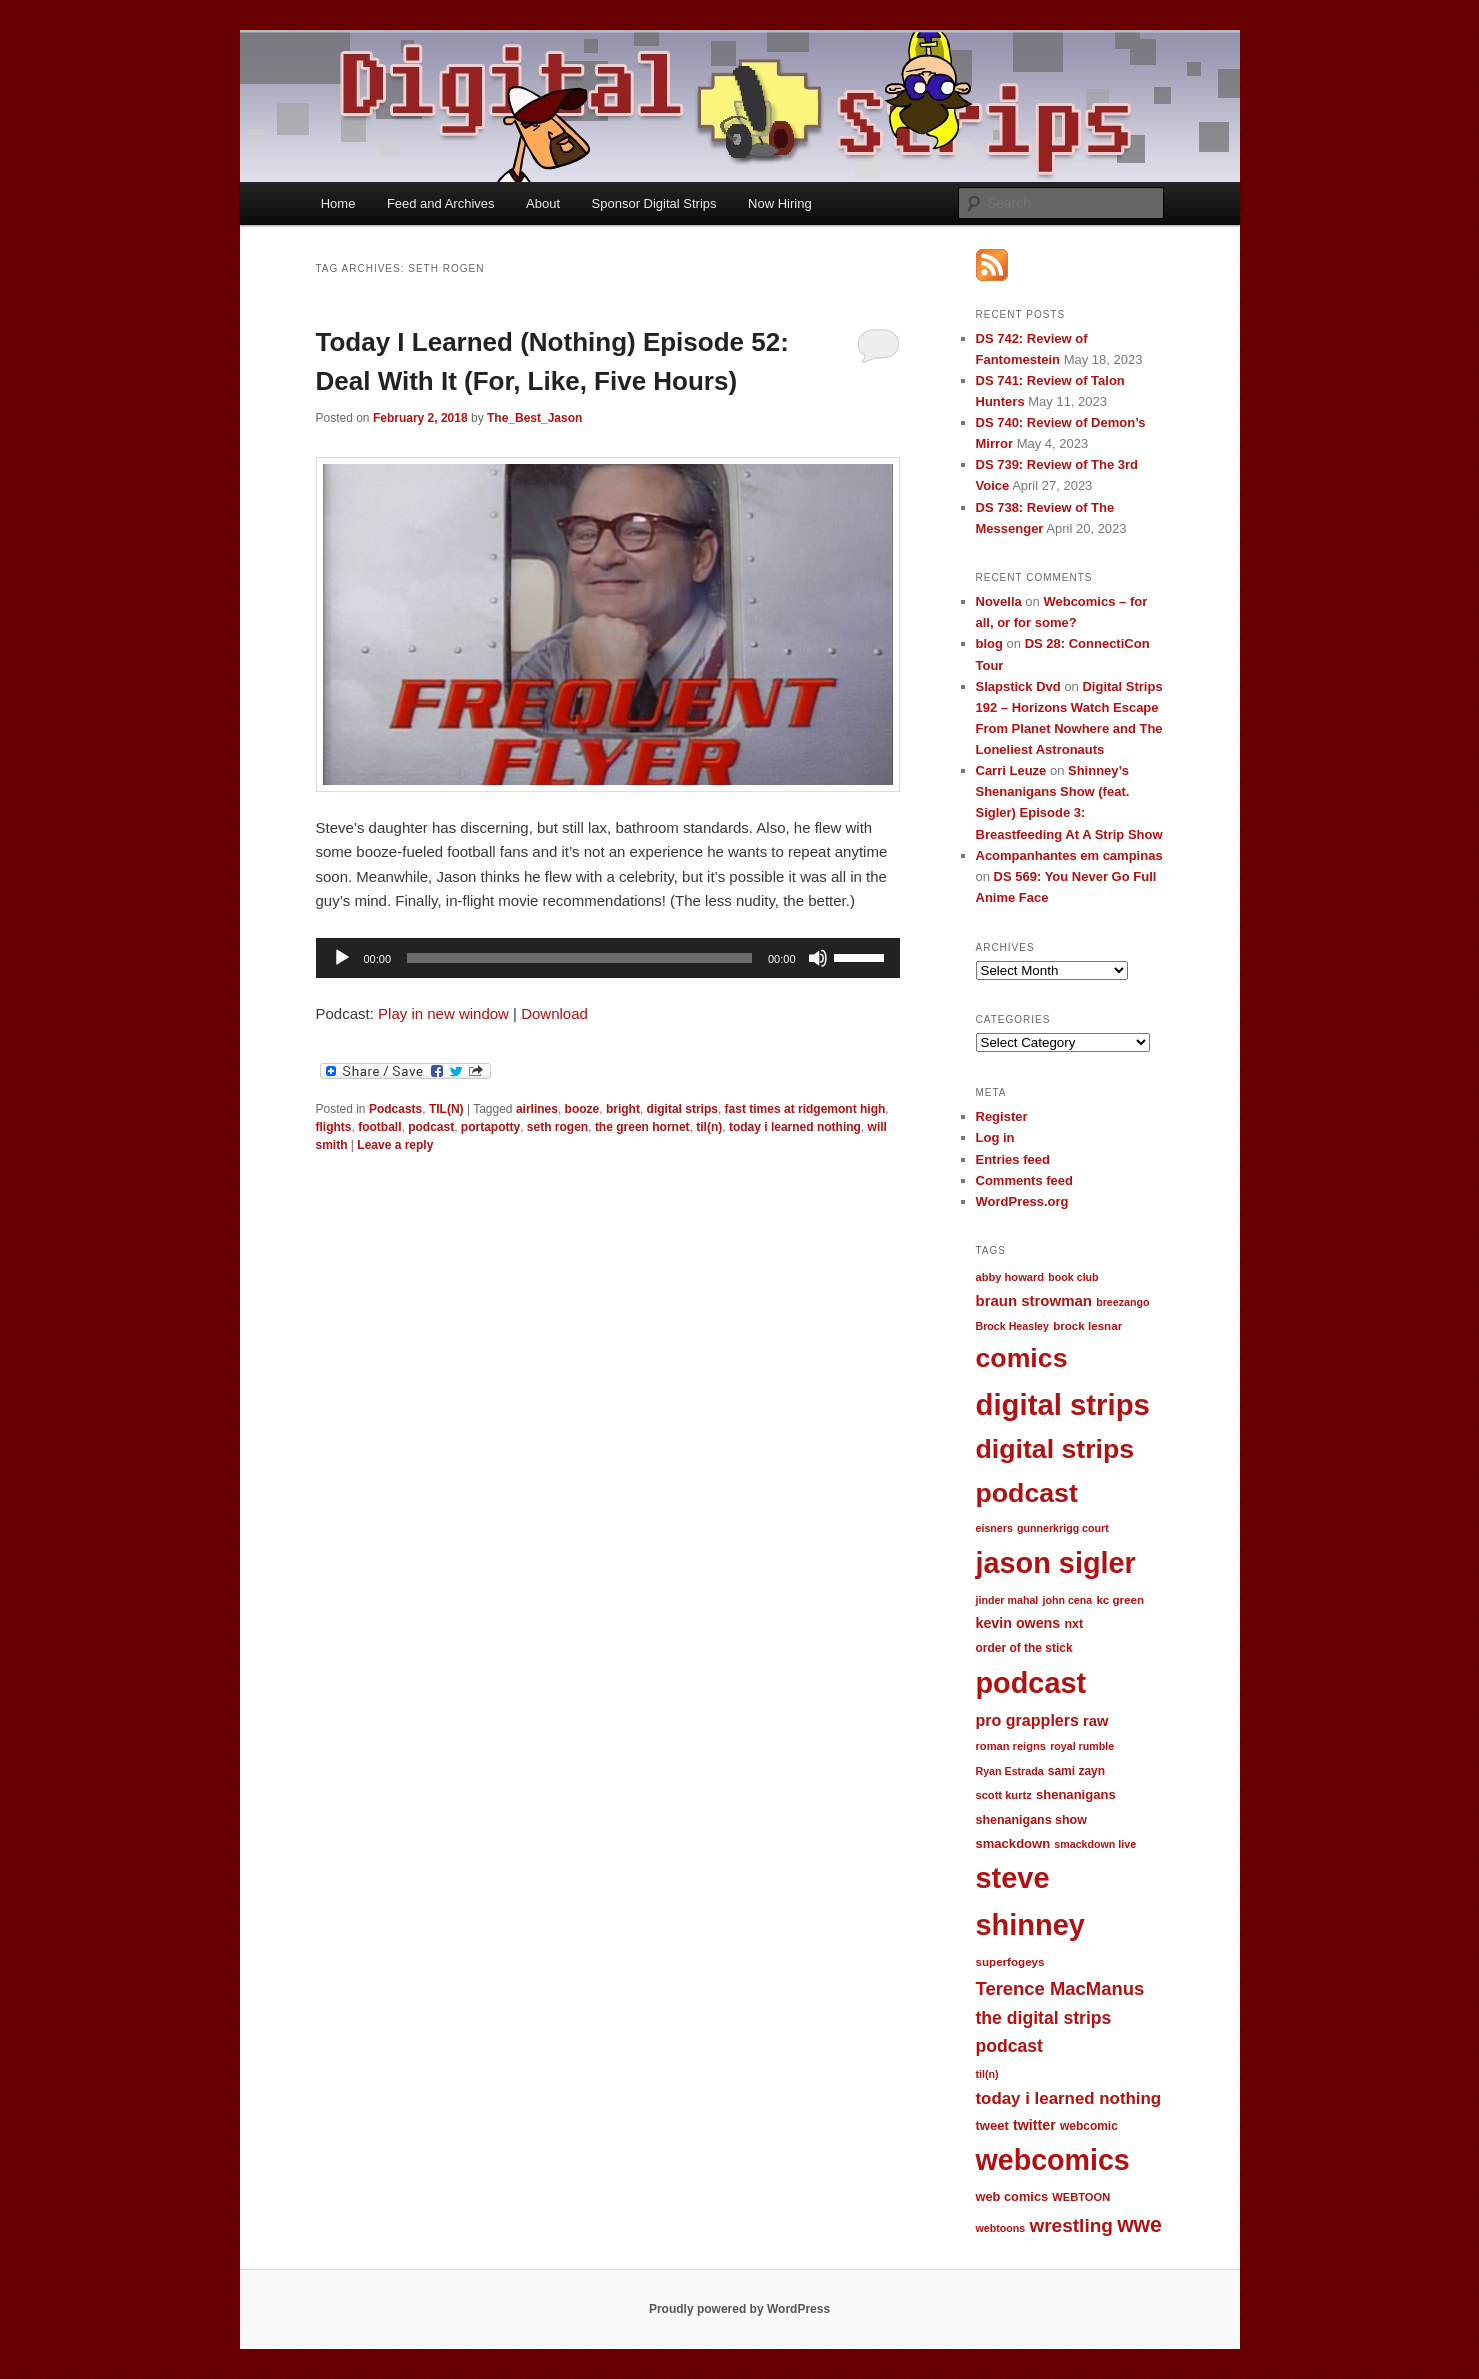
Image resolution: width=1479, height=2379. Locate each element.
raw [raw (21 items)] (1095, 1721)
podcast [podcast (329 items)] (1031, 1683)
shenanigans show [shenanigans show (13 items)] (1031, 1820)
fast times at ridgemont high (805, 1109)
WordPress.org (1022, 1201)
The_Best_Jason (534, 418)
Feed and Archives (441, 203)
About (543, 203)
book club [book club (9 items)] (1073, 1277)
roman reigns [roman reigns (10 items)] (1011, 1746)
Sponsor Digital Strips (654, 203)
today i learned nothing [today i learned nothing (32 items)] (1069, 2098)
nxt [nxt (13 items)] (1073, 1624)
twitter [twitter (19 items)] (1034, 2125)
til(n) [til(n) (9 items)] (987, 2074)
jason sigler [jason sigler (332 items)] (1056, 1563)
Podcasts (395, 1109)
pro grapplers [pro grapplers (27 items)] (1027, 1720)
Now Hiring (780, 203)
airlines (537, 1109)
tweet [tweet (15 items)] (992, 2125)
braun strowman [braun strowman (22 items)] (1034, 1300)
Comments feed (1025, 1180)
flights (334, 1127)
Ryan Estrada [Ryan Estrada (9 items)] (1010, 1771)
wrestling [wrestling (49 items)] (1071, 2225)
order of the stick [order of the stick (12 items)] (1024, 1648)
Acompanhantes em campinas (1069, 855)
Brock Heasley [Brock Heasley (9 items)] (1012, 1326)
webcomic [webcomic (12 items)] (1089, 2126)
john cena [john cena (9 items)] (1067, 1600)
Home (338, 203)
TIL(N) (446, 1109)
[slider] (579, 958)
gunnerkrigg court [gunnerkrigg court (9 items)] (1063, 1528)
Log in (995, 1137)
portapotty (490, 1127)
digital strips (682, 1109)
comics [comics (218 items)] (1022, 1358)
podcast (431, 1127)
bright (623, 1109)
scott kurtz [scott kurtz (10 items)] (1004, 1795)
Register (1002, 1116)
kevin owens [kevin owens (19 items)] (1018, 1623)
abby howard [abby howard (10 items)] (1010, 1277)
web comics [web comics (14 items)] (1012, 2196)
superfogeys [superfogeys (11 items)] (1010, 1961)
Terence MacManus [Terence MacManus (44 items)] (1060, 1988)
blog (989, 643)
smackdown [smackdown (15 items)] (1013, 1843)
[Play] (342, 958)
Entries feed (1013, 1159)
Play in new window (443, 1013)
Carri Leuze (1011, 770)
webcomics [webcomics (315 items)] (1053, 2160)
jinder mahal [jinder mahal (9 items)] (1007, 1600)
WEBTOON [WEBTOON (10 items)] (1081, 2197)
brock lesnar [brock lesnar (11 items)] (1087, 1325)
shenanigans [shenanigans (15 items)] (1076, 1794)
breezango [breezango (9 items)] (1122, 1302)
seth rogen (557, 1127)
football (379, 1127)
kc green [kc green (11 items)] (1120, 1599)
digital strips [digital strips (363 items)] (1063, 1404)
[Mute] (818, 958)
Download (554, 1013)
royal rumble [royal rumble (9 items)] (1082, 1746)
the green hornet (642, 1127)
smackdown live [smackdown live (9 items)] (1095, 1844)
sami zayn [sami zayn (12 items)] (1076, 1771)
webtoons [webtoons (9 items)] (1001, 2228)
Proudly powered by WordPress (739, 2309)
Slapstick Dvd (1018, 686)
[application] (608, 958)
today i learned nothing (795, 1127)
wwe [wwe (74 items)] (1139, 2224)
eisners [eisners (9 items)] (994, 1528)
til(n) (709, 1127)
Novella (999, 601)
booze (582, 1109)
